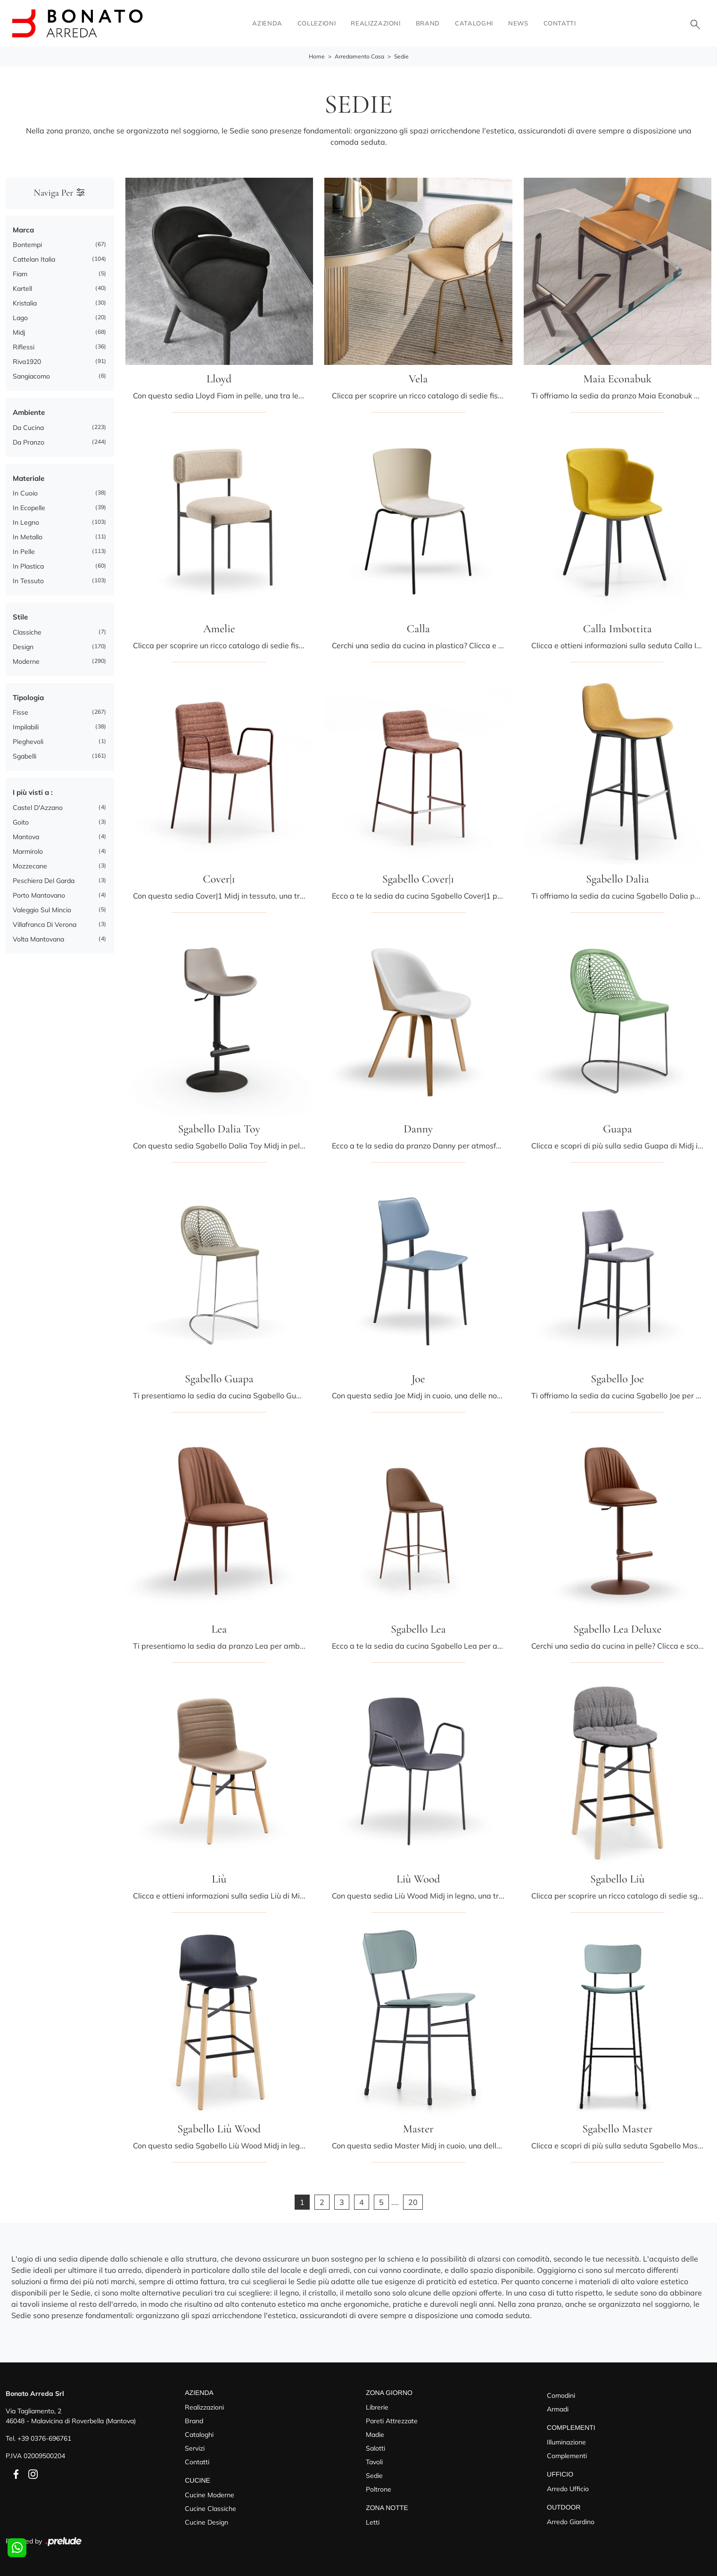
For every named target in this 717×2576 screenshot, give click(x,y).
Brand (428, 23)
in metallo (27, 537)
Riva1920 (27, 361)
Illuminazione (566, 2442)
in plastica (28, 566)
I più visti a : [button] (33, 792)
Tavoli (374, 2462)
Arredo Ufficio (568, 2489)
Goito (21, 822)
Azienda (267, 23)
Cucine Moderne (209, 2495)
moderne (26, 661)
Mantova (26, 837)
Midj (19, 332)
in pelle (24, 551)
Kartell (22, 288)
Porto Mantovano (39, 895)
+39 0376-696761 (44, 2438)
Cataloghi (474, 23)
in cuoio (25, 493)
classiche (27, 632)
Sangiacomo (31, 376)
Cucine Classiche (210, 2508)
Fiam (20, 274)
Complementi (567, 2456)
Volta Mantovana (38, 939)
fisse (20, 712)
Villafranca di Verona (44, 924)
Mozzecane (30, 866)
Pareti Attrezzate (392, 2421)
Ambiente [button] (29, 412)
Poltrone (378, 2489)
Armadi (558, 2409)
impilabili (26, 727)
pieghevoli (28, 741)
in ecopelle (29, 508)
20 (413, 2202)
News (518, 23)
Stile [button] (20, 616)
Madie (375, 2434)
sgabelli (24, 756)
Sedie (401, 56)
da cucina (28, 427)
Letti (372, 2522)
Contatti (560, 23)
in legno (26, 522)
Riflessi (23, 347)
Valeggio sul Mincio (42, 910)
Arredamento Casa (359, 56)
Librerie (377, 2407)
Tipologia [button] (28, 697)
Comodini (561, 2395)
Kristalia (25, 303)
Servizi (195, 2448)
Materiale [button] (28, 478)
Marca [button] (23, 229)
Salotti (375, 2448)
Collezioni (316, 23)
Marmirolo (28, 851)
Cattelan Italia (34, 259)
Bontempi (27, 244)
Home (317, 56)
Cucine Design (206, 2522)
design (23, 647)
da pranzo (28, 442)
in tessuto (28, 581)
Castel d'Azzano (38, 807)
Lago (20, 318)
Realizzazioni (375, 23)
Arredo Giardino (570, 2522)
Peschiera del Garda (43, 880)
